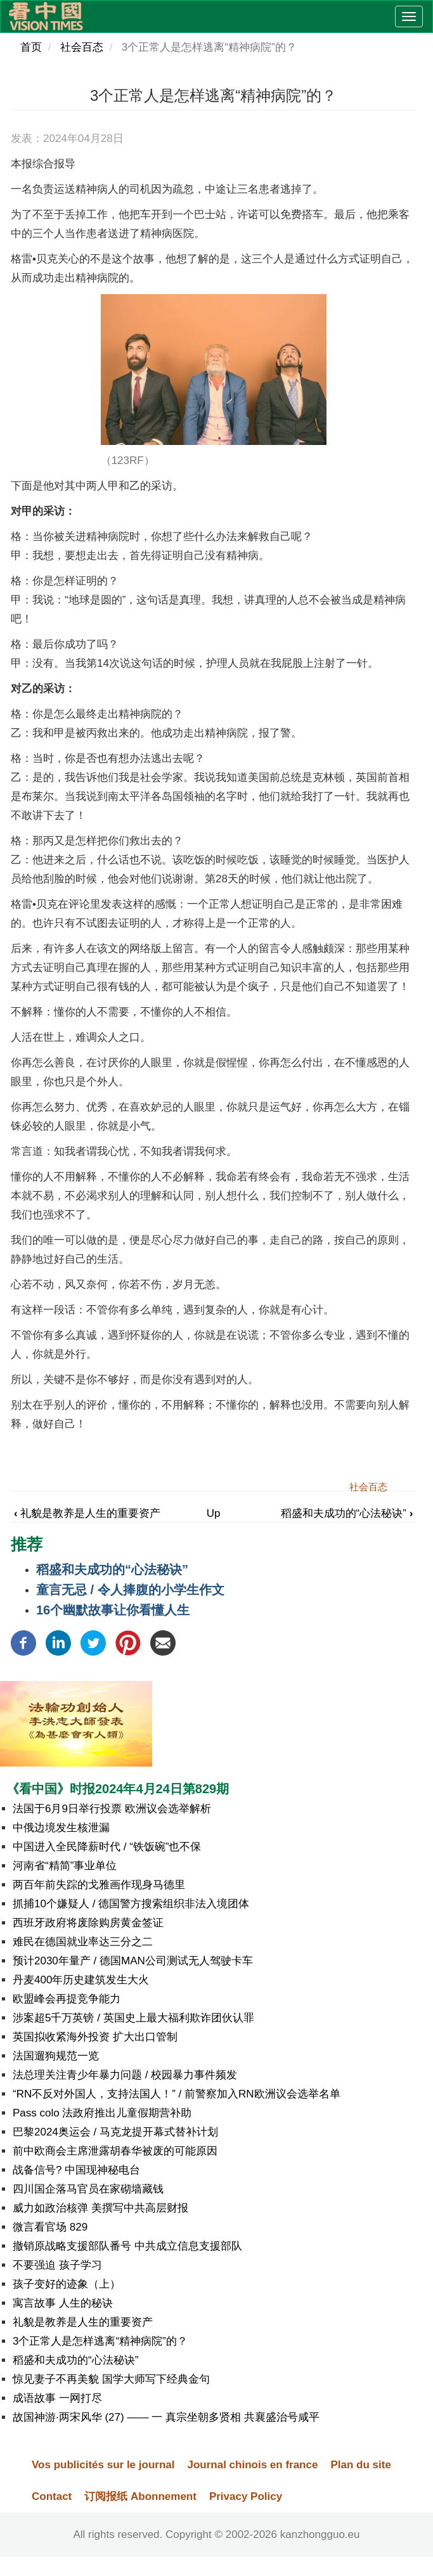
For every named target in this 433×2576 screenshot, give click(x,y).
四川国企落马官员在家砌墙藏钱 (88, 2189)
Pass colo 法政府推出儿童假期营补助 (102, 2113)
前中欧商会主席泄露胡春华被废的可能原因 (115, 2151)
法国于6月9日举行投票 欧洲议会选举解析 (112, 1809)
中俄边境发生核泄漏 (61, 1828)
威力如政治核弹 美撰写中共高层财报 (100, 2208)
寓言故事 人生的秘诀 (63, 2303)
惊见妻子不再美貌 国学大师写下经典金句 (111, 2379)
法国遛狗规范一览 (56, 2056)
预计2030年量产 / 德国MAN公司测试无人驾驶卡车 (133, 1961)
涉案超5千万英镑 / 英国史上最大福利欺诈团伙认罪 (133, 2018)
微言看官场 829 (50, 2227)
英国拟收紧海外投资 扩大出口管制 (95, 2037)
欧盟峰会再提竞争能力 (66, 1999)
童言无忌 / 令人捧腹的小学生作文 (130, 1590)
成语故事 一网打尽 (57, 2398)
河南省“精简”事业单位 (65, 1866)
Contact (52, 2496)
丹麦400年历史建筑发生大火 (81, 1980)
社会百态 (81, 47)
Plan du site (360, 2465)
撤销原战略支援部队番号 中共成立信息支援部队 (127, 2246)
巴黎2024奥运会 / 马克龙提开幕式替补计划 (115, 2132)
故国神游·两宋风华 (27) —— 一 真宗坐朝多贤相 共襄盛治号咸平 (166, 2417)
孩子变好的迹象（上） (66, 2284)
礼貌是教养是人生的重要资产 (87, 1513)
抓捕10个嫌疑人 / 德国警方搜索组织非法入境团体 (131, 1904)
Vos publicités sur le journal (103, 2465)
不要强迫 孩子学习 (57, 2265)
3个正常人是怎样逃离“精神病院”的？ (100, 2341)
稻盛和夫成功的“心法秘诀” (347, 1513)
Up (214, 1513)
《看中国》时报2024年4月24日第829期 (117, 1789)
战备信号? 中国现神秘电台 (76, 2170)
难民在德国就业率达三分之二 (83, 1942)
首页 (31, 47)
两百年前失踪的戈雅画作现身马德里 (99, 1885)
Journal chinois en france (252, 2465)
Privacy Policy (245, 2496)
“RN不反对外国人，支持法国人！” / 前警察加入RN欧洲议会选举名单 (176, 2094)
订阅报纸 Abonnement (140, 2496)
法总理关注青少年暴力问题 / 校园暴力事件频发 (125, 2075)
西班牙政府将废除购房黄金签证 (88, 1923)
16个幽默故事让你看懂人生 (113, 1610)
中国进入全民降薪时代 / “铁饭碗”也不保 (107, 1847)
